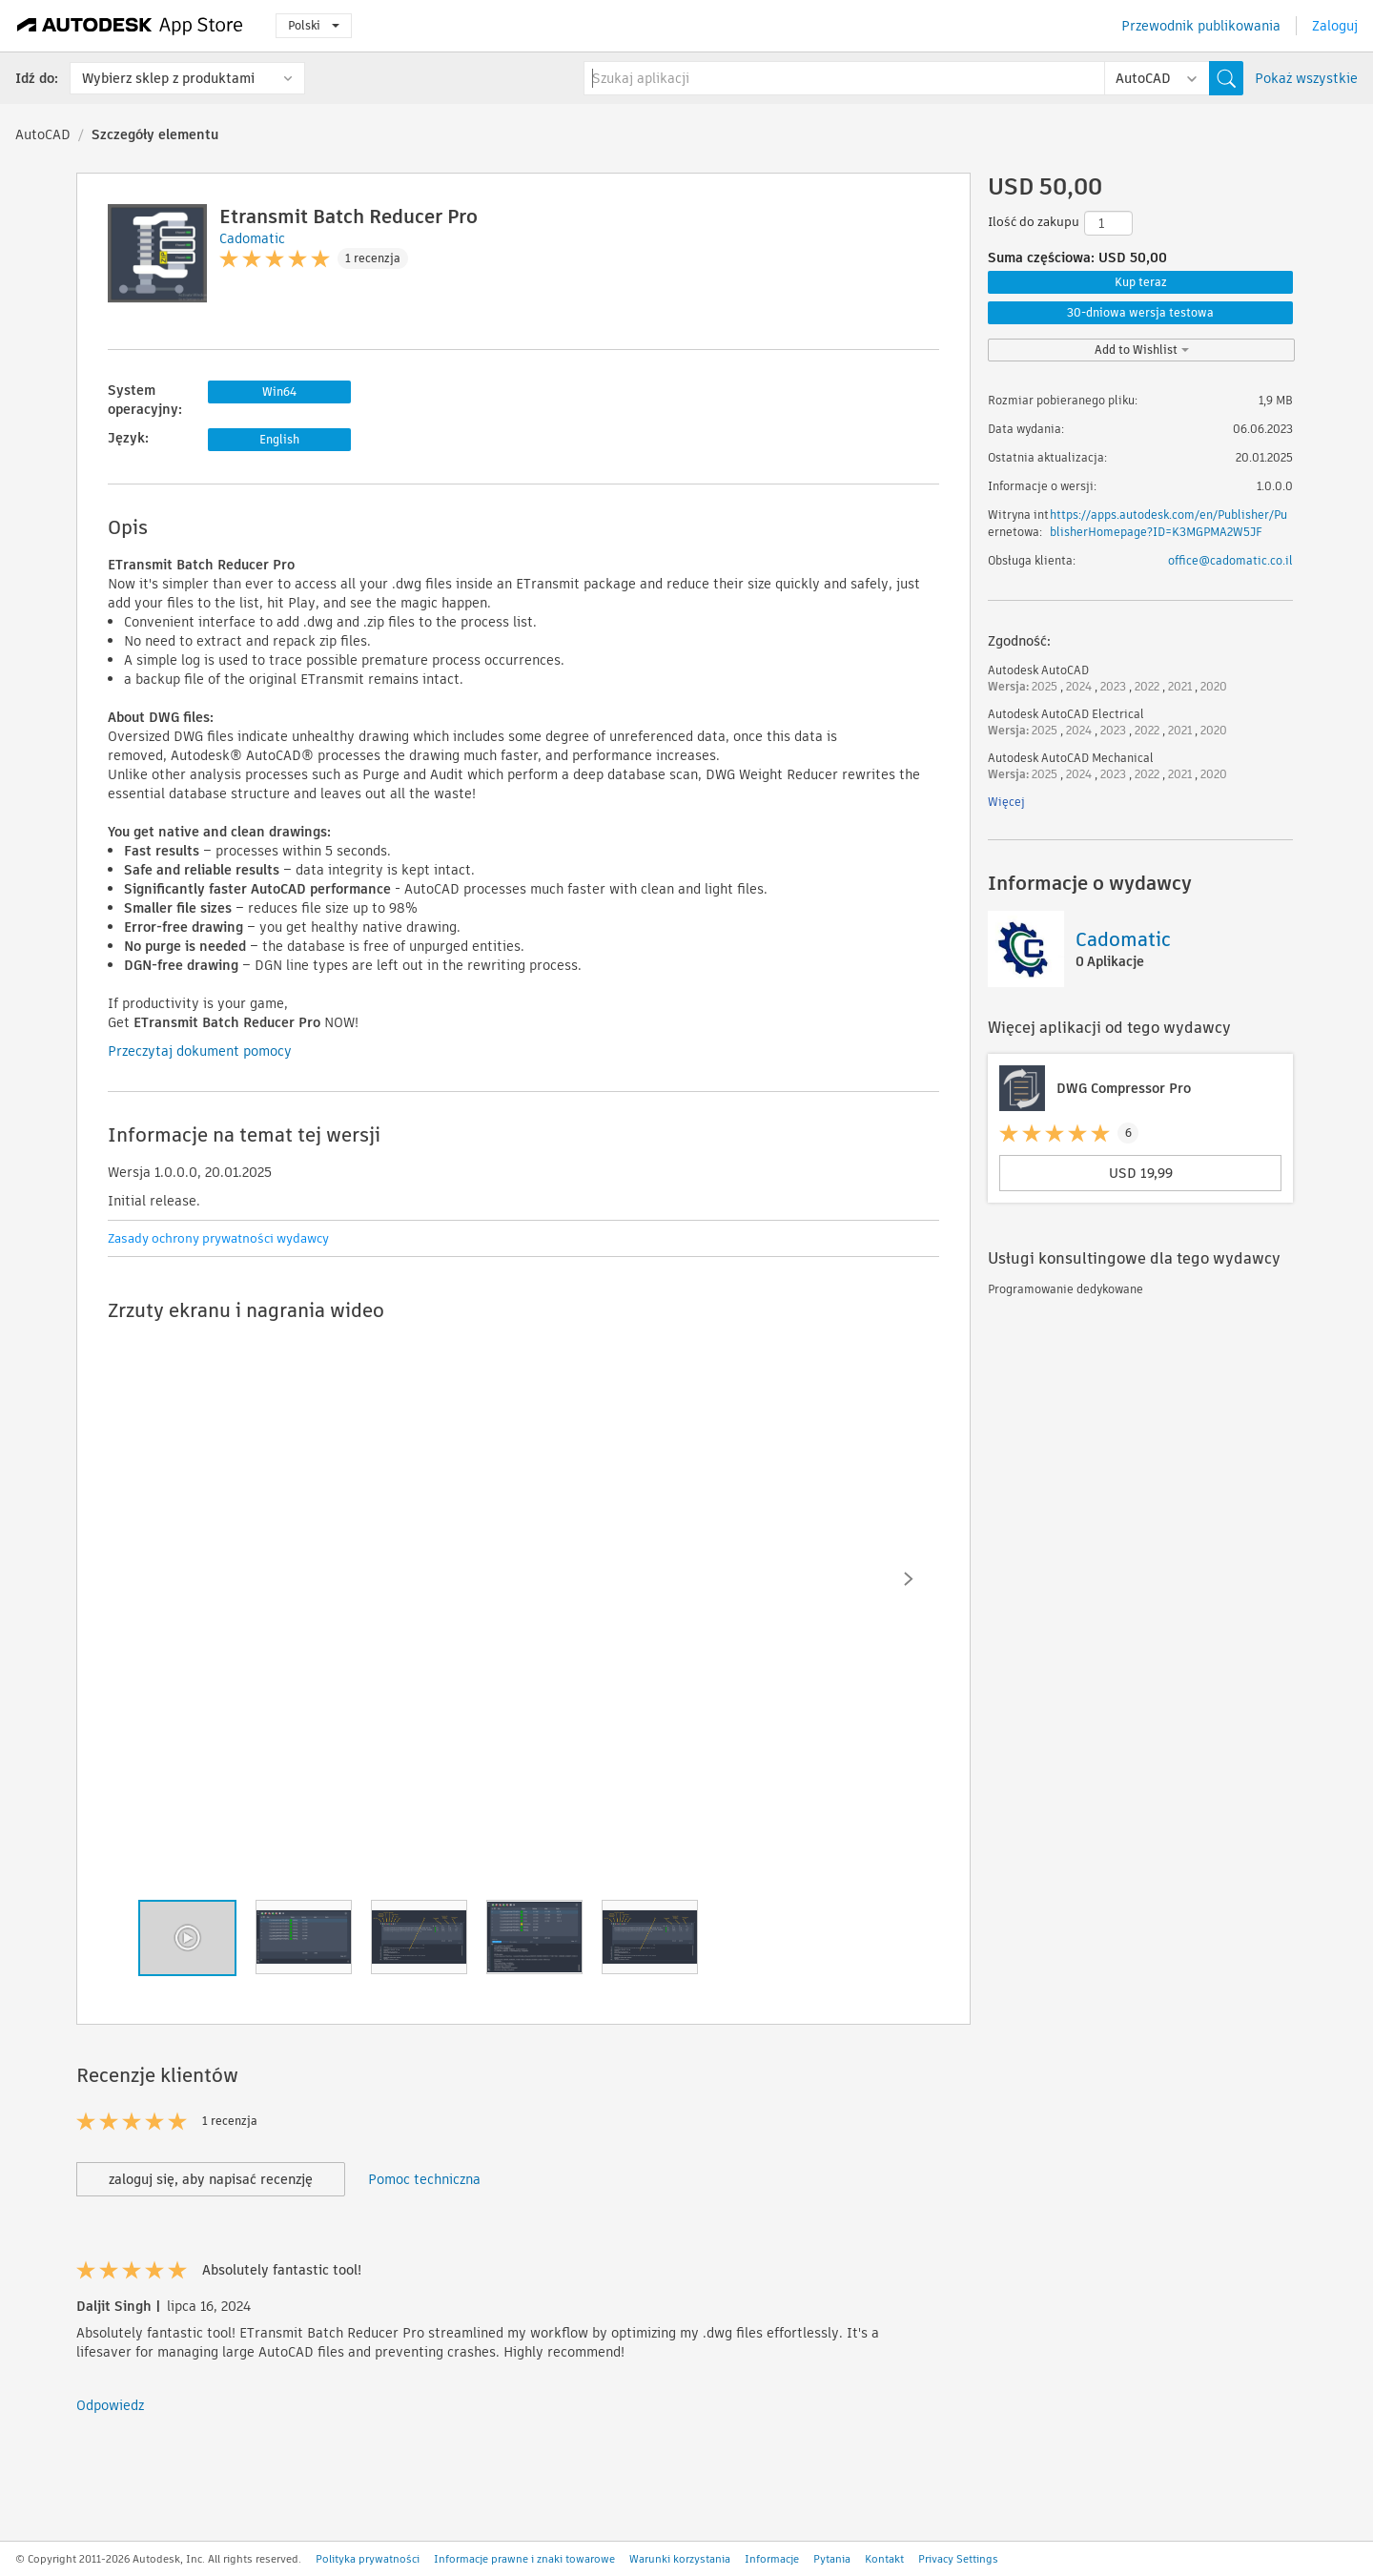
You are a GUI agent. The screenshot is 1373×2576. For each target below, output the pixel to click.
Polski (313, 25)
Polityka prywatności (368, 2558)
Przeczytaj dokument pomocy (200, 1051)
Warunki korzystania (679, 2558)
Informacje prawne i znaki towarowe (524, 2558)
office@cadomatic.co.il (1230, 560)
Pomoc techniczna (424, 2179)
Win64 (279, 391)
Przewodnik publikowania (1201, 25)
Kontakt (884, 2558)
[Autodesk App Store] (130, 25)
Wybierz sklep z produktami (168, 78)
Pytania (831, 2558)
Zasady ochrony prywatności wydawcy (218, 1238)
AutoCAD (43, 134)
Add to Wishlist (1142, 349)
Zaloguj (1335, 25)
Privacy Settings (958, 2558)
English (279, 439)
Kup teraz (1141, 282)
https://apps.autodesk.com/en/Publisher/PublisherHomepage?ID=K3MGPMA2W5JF (1168, 523)
